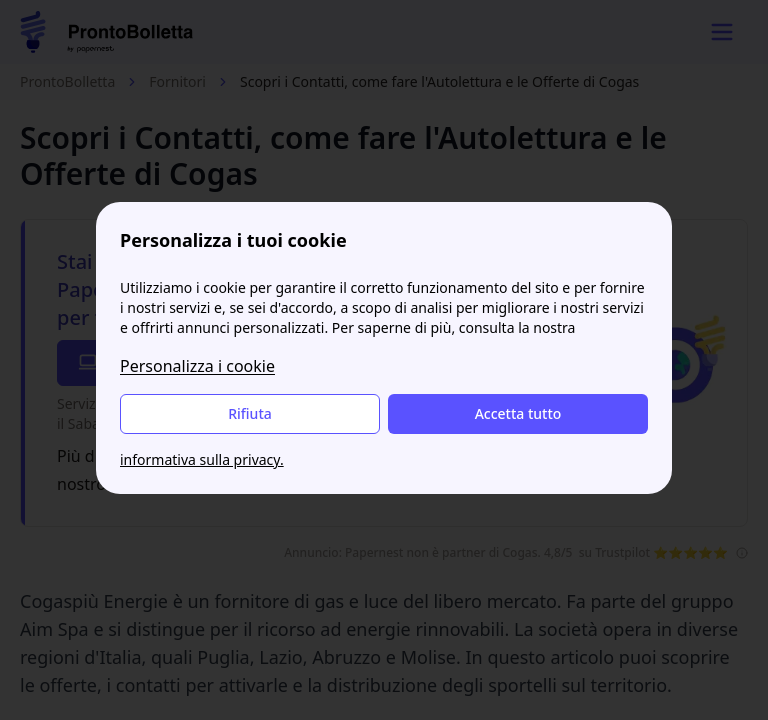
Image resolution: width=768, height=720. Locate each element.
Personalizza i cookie (197, 366)
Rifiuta (250, 413)
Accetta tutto (518, 413)
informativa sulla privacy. (202, 459)
